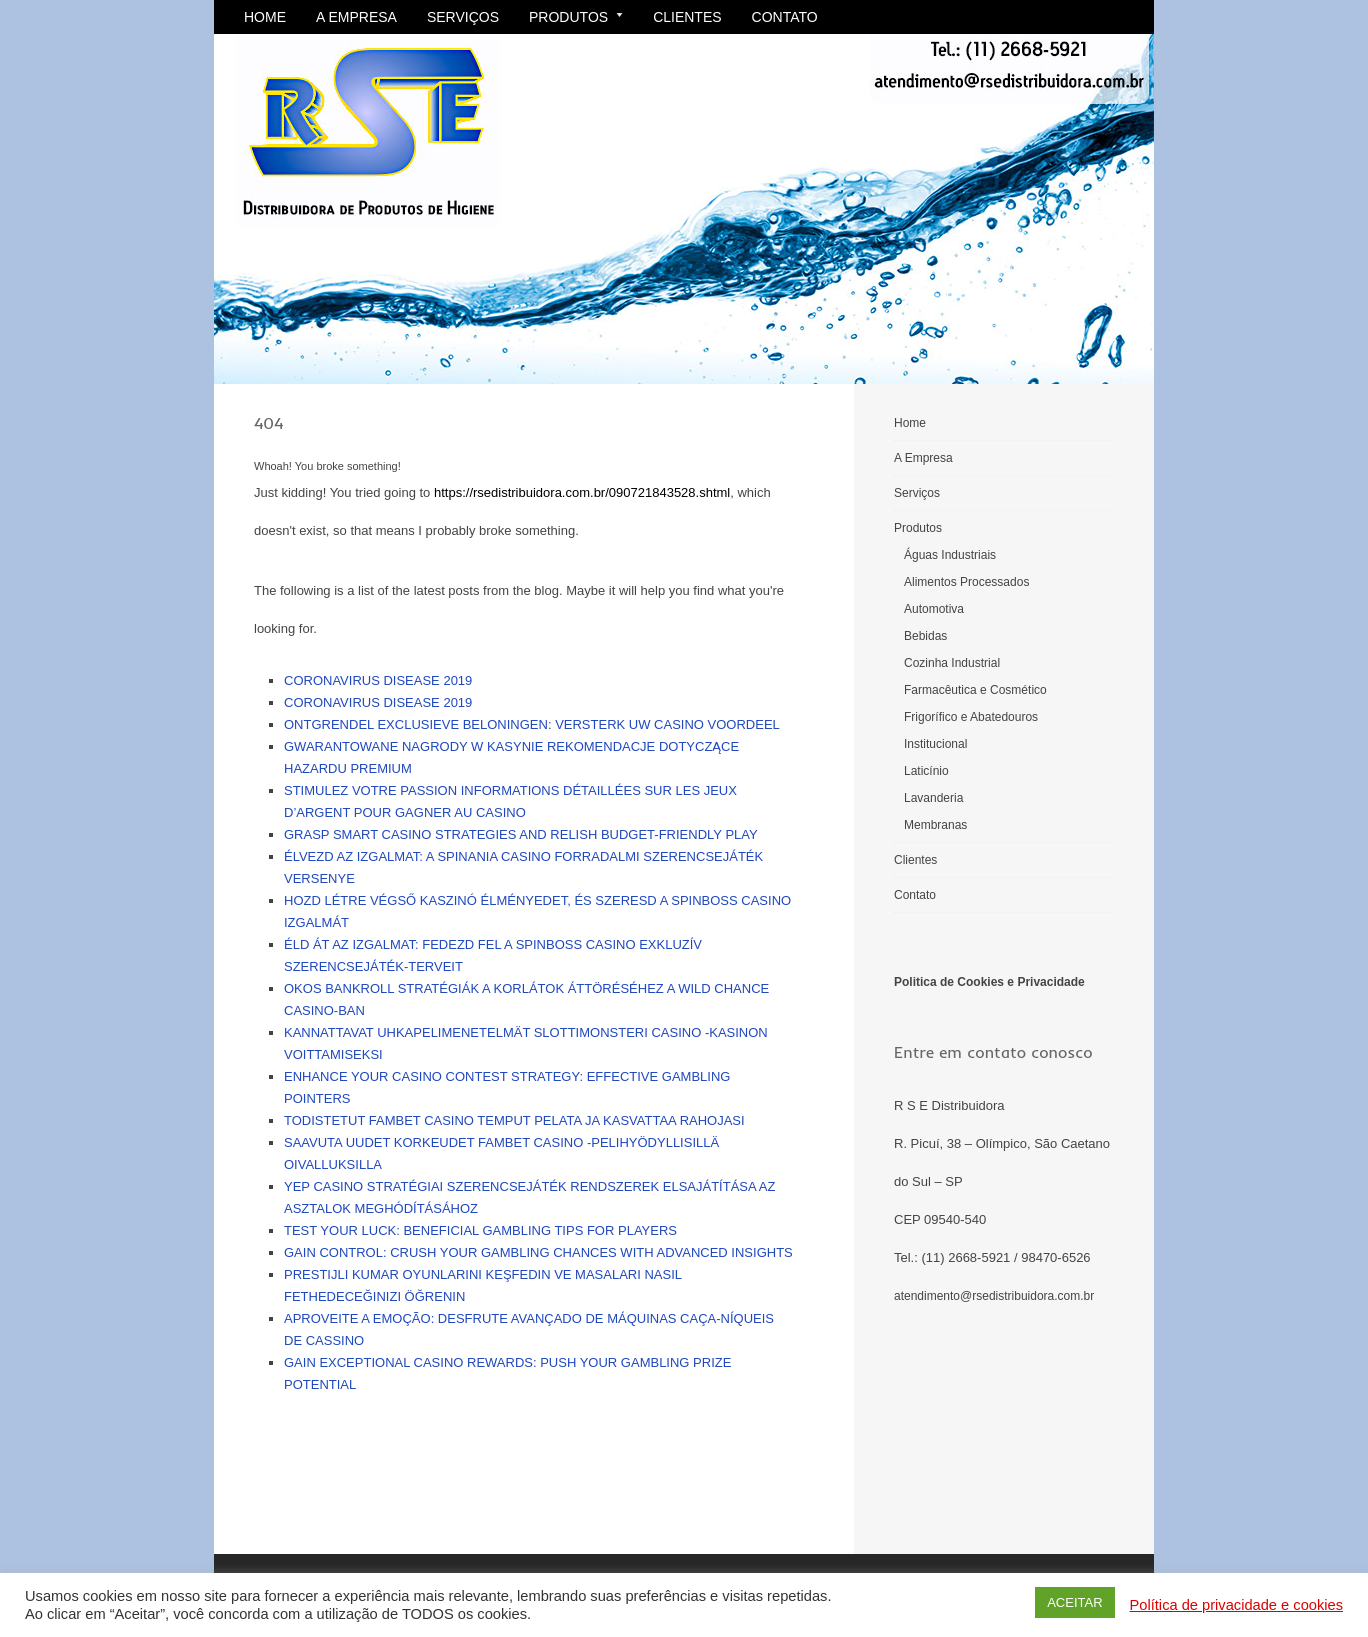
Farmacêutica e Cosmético (975, 690)
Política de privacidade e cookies (1236, 1605)
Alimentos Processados (966, 582)
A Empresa (356, 17)
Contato (785, 17)
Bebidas (925, 636)
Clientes (687, 17)
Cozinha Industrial (952, 663)
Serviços (463, 17)
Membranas (935, 825)
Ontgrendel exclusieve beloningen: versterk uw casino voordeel (532, 724)
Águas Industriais (950, 555)
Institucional (935, 744)
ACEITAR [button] (1074, 1602)
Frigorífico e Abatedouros (971, 717)
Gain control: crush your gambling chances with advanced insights (538, 1252)
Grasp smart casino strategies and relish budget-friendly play (521, 834)
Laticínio (926, 771)
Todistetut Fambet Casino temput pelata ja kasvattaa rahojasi (514, 1120)
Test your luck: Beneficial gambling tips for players (480, 1230)
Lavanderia (933, 798)
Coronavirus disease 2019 (378, 680)
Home (265, 17)
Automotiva (934, 609)
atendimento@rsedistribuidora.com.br (994, 1296)
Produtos (576, 17)
